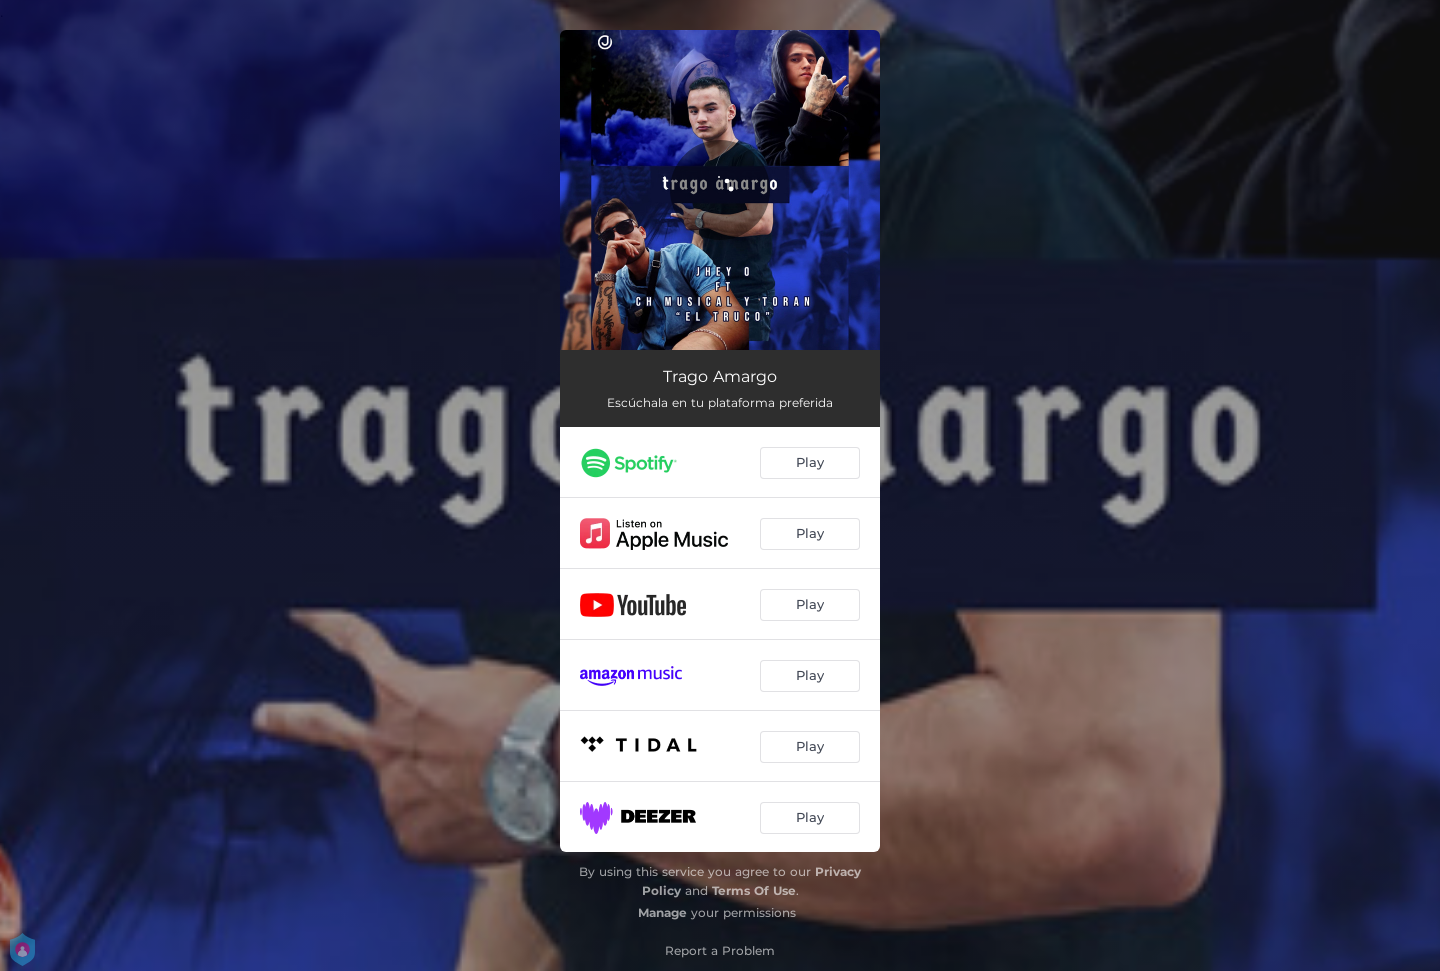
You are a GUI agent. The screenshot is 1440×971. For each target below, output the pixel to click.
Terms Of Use (754, 890)
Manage (662, 912)
